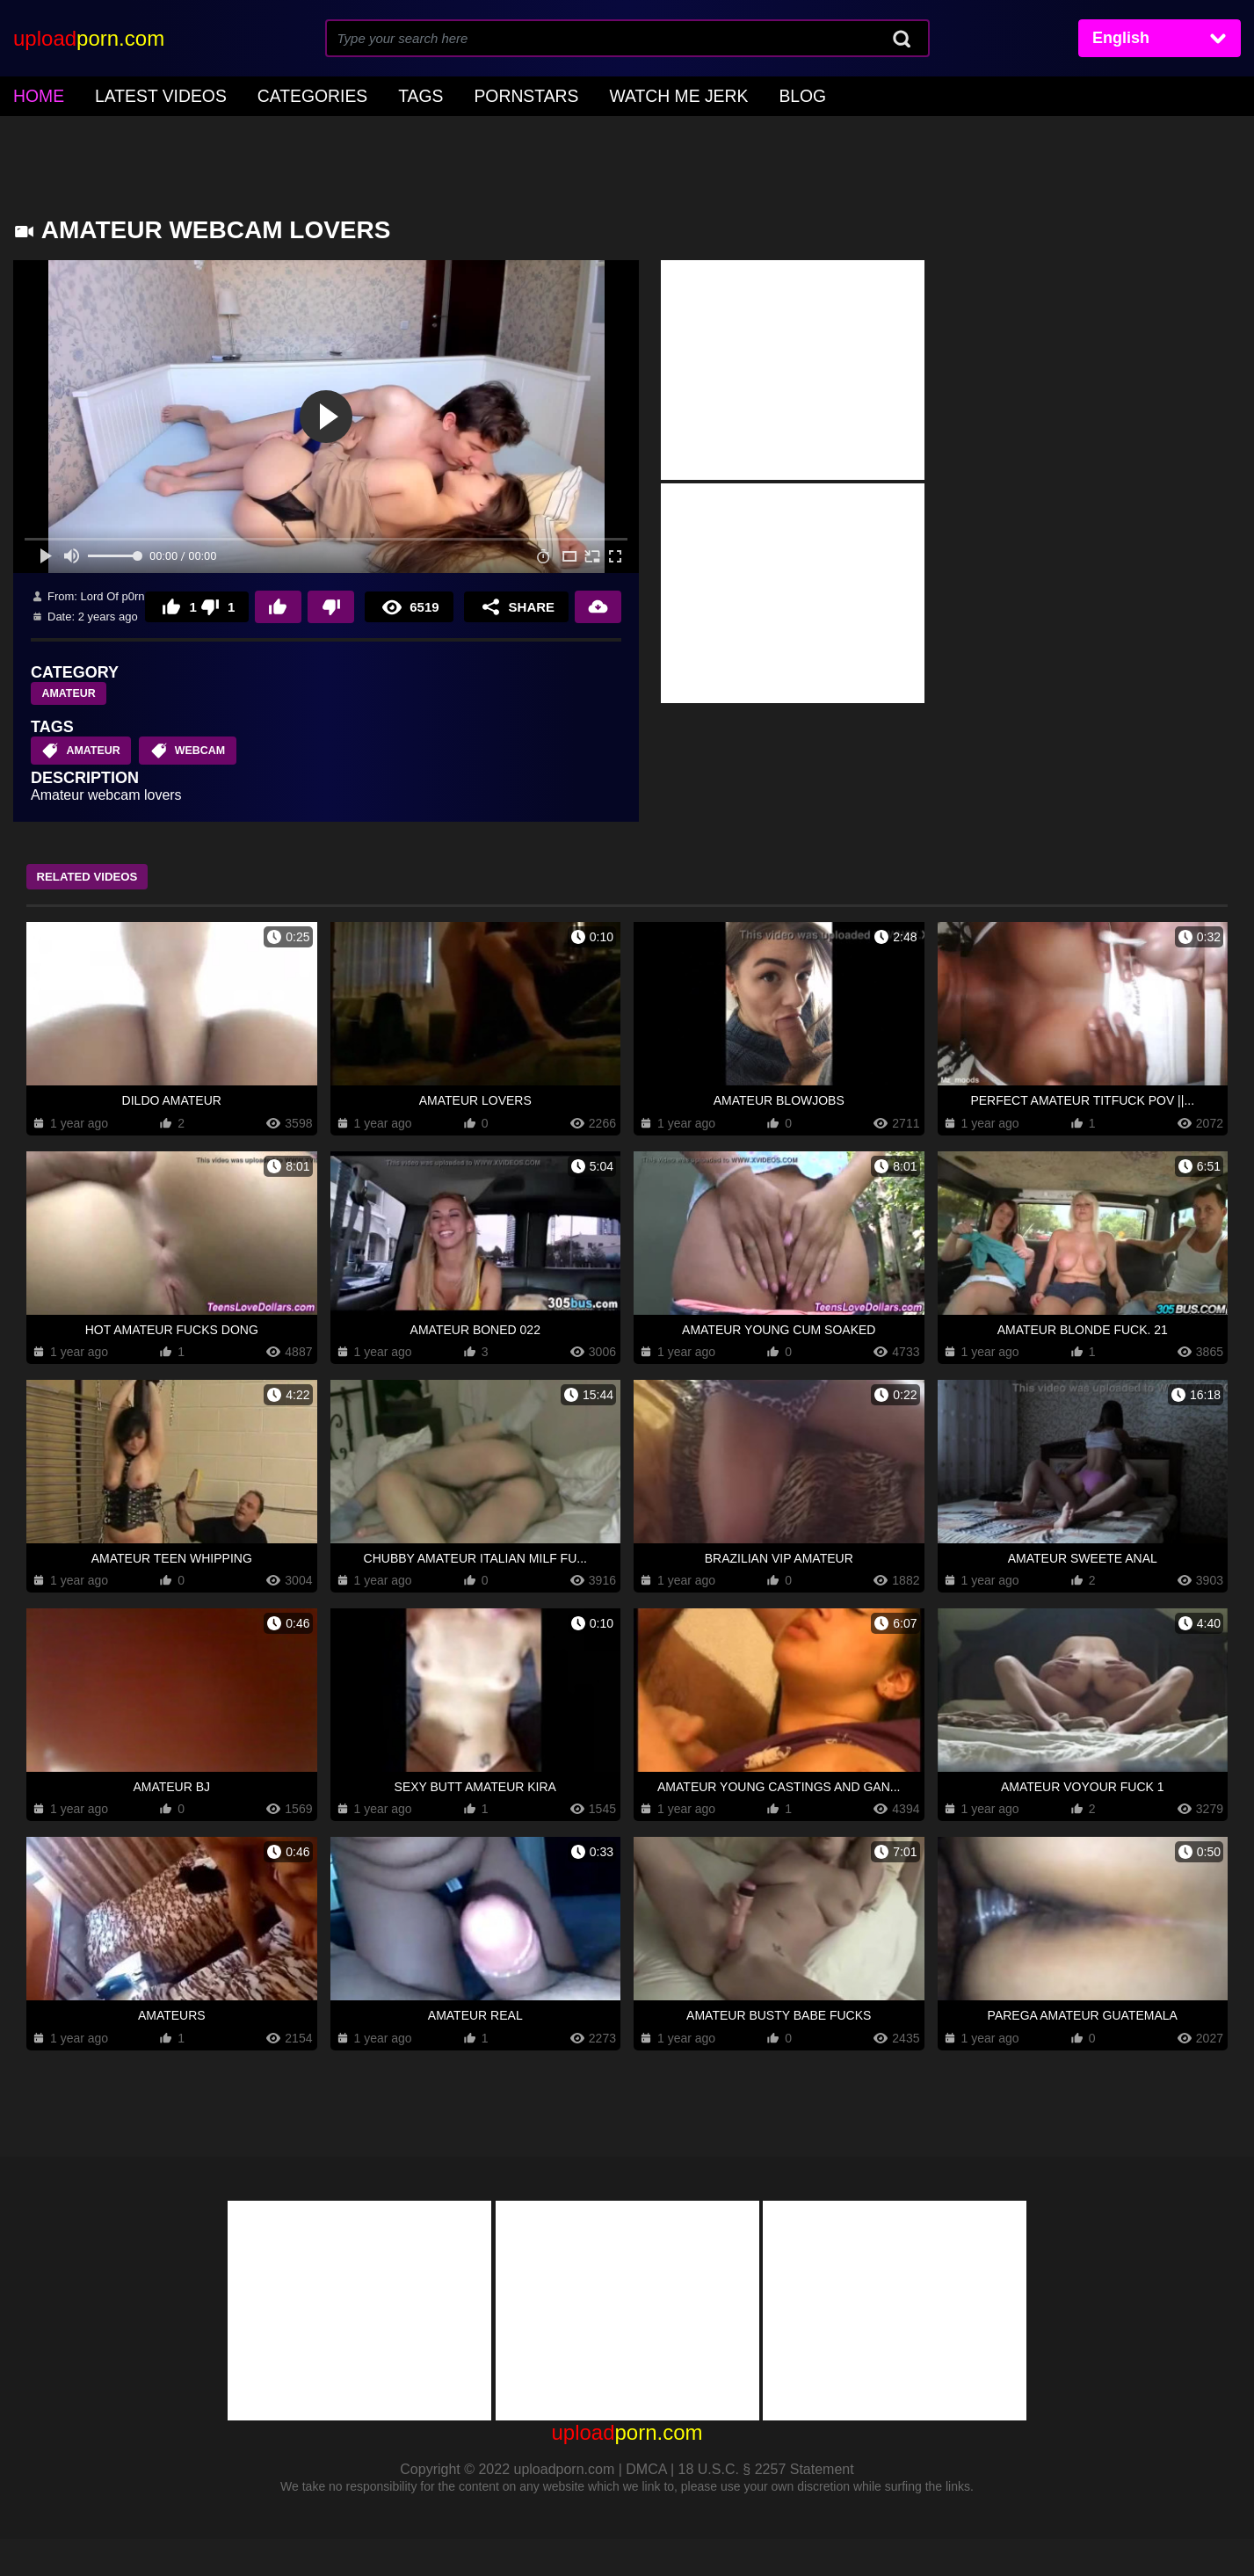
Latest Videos (140, 93)
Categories (271, 93)
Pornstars (459, 93)
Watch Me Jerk (590, 93)
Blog (697, 93)
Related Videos (101, 912)
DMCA (646, 2506)
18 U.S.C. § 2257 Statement (766, 2506)
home (34, 93)
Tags (366, 93)
